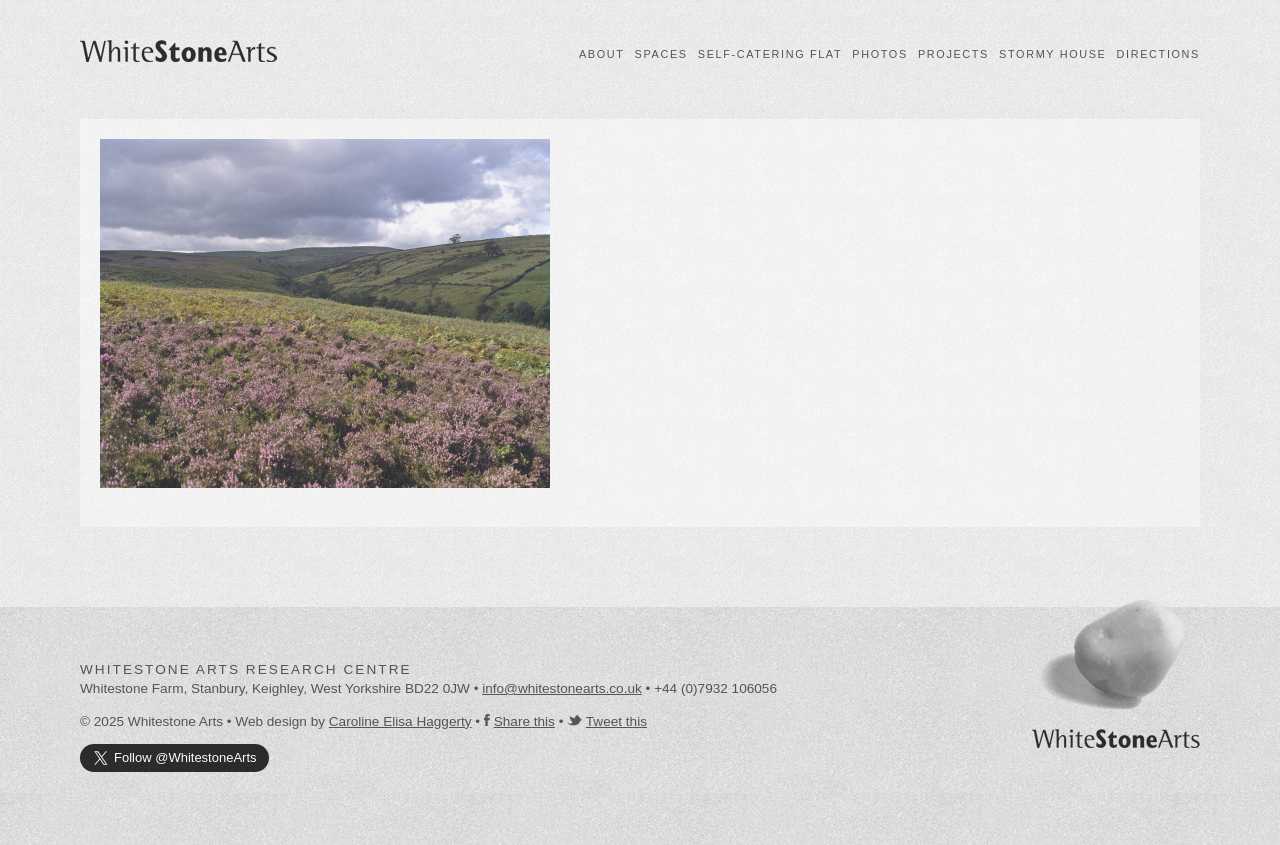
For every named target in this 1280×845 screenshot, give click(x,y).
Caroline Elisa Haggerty (400, 721)
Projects (953, 54)
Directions (1158, 54)
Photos (880, 54)
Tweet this (616, 721)
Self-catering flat (770, 54)
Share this (524, 721)
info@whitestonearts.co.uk (562, 688)
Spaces (661, 54)
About (602, 54)
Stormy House (1052, 54)
